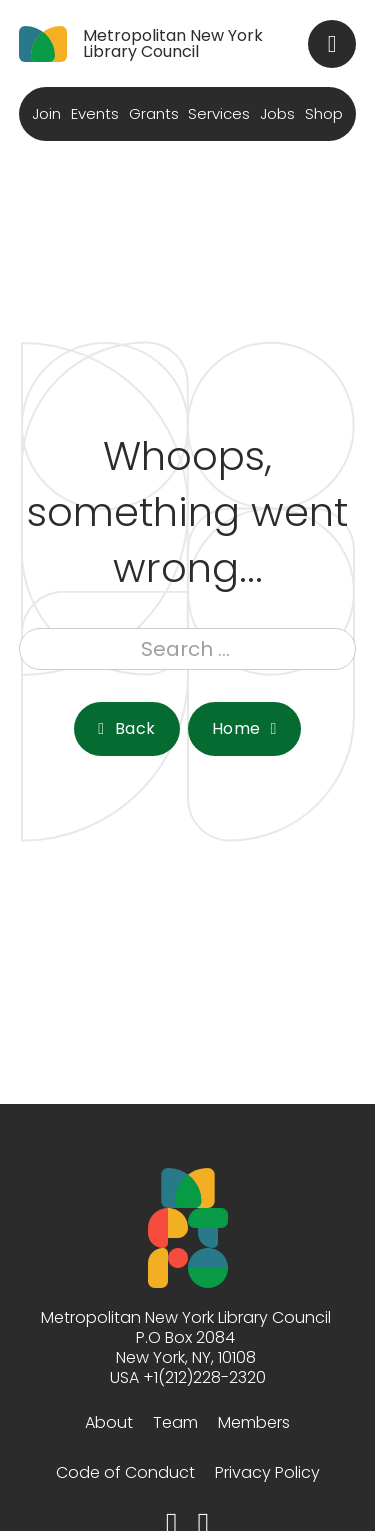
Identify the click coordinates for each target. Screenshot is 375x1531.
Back (126, 728)
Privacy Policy (267, 1472)
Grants (154, 113)
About (109, 1422)
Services (219, 113)
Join (46, 113)
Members (254, 1422)
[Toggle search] (332, 44)
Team (175, 1422)
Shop (324, 113)
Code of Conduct (125, 1472)
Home (244, 728)
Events (95, 113)
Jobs (277, 113)
